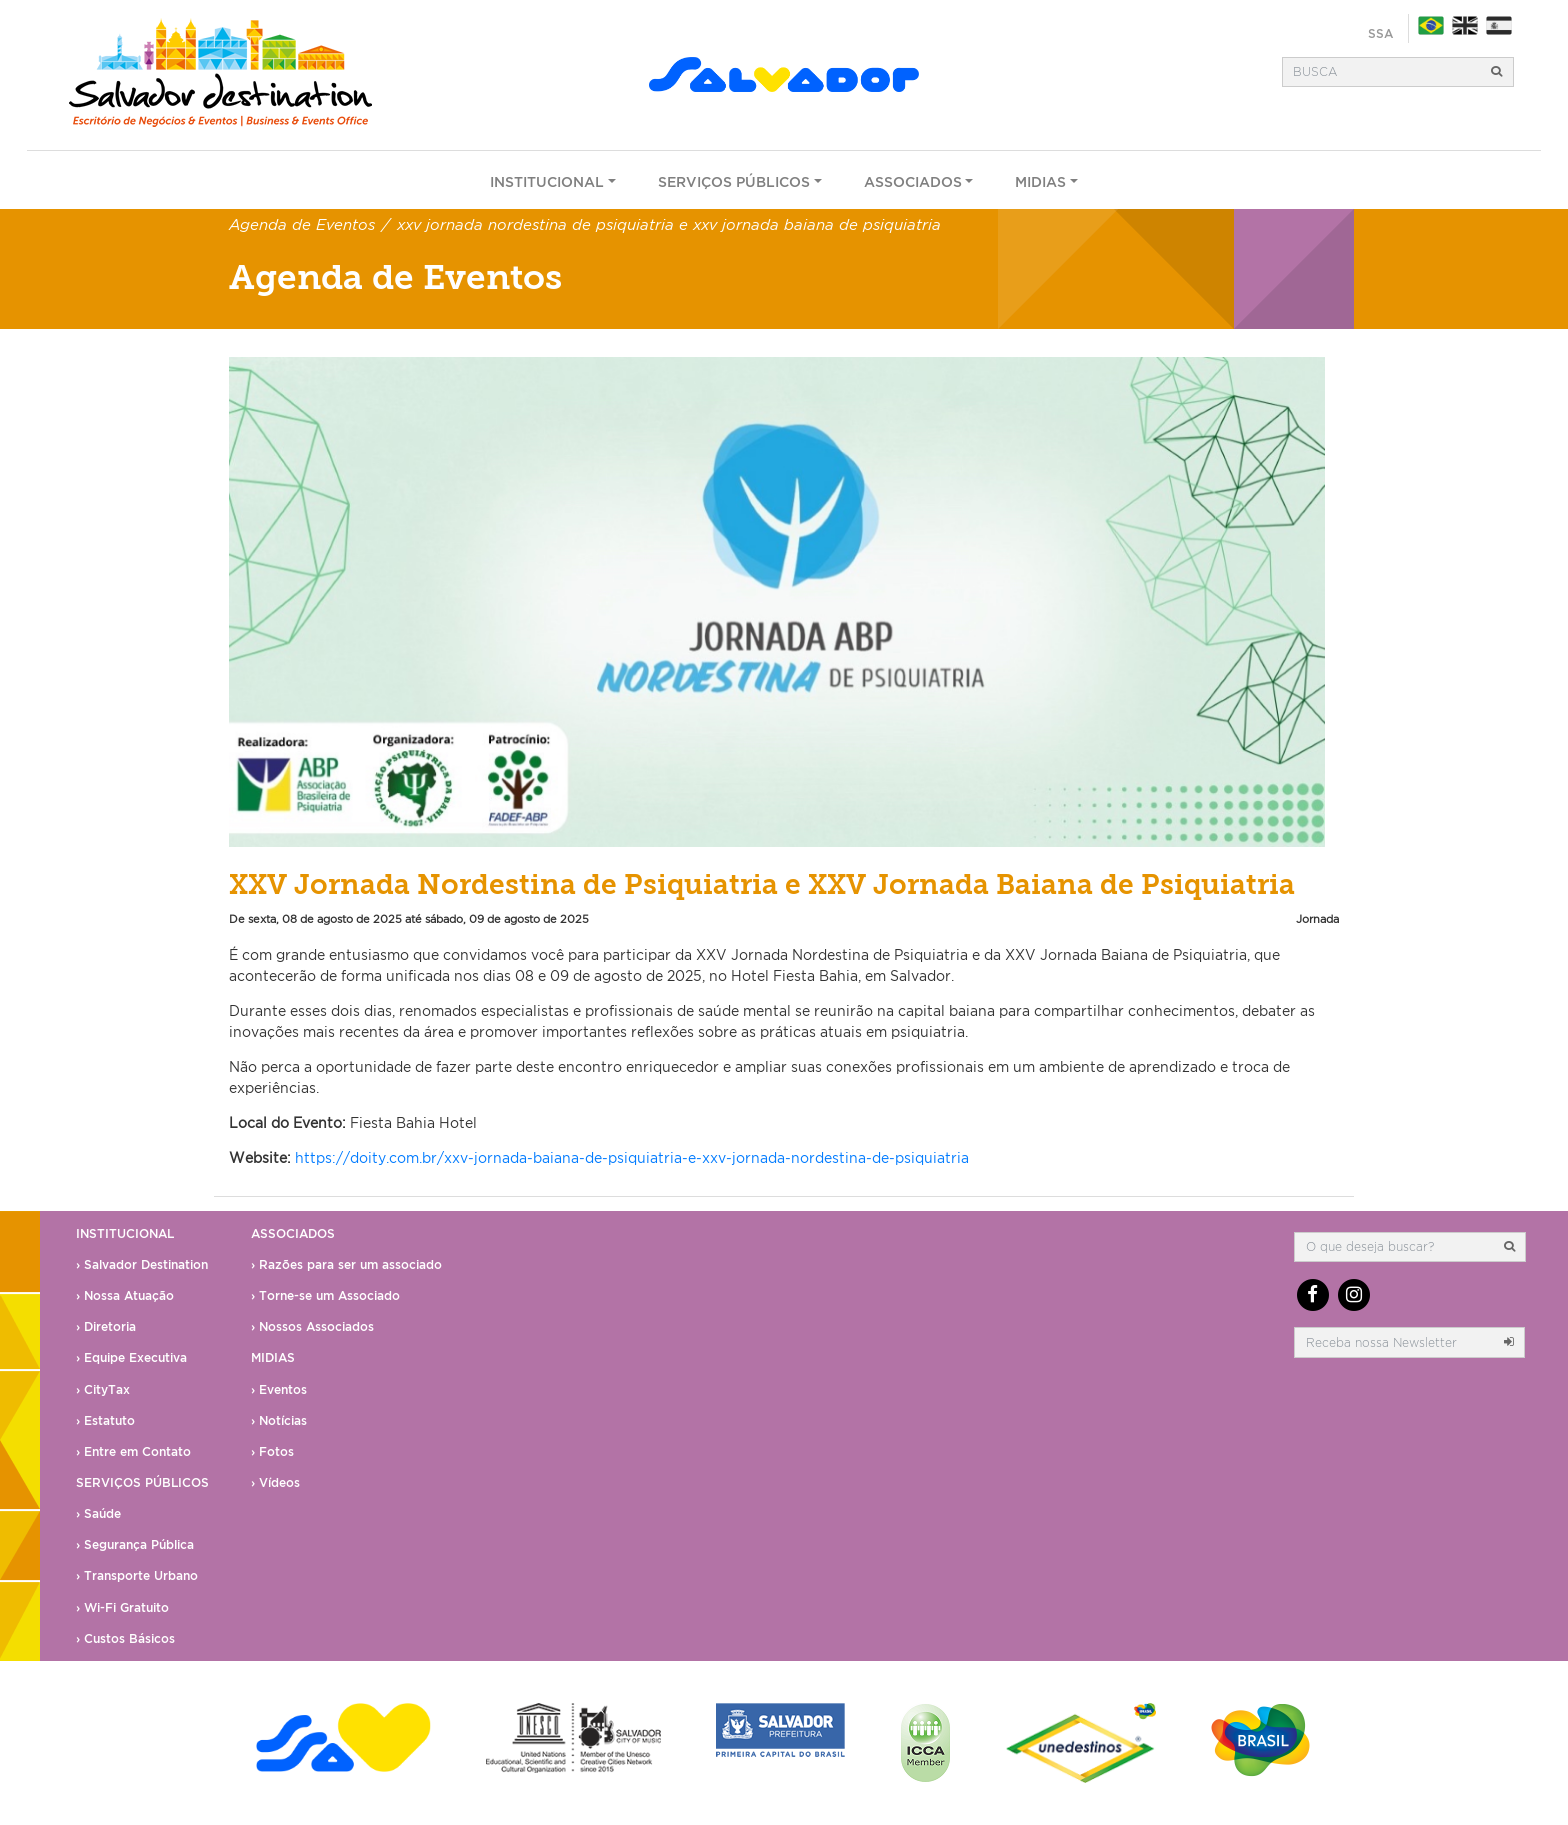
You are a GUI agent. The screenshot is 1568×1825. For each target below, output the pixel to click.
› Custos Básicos (125, 1638)
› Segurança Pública (135, 1544)
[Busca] (1382, 72)
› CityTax (103, 1389)
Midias (1040, 181)
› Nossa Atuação (125, 1295)
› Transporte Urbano (137, 1575)
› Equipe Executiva (131, 1357)
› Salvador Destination (142, 1264)
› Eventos (279, 1389)
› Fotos (272, 1451)
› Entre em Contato (133, 1451)
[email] (1394, 1342)
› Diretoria (106, 1326)
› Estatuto (105, 1420)
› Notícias (279, 1420)
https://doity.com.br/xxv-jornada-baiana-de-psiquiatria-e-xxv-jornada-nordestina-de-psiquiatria (632, 1157)
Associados (913, 181)
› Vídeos (275, 1482)
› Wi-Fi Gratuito (122, 1607)
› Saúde (98, 1513)
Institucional (547, 181)
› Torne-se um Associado (325, 1295)
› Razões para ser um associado (346, 1264)
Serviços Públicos (734, 181)
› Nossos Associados (312, 1326)
